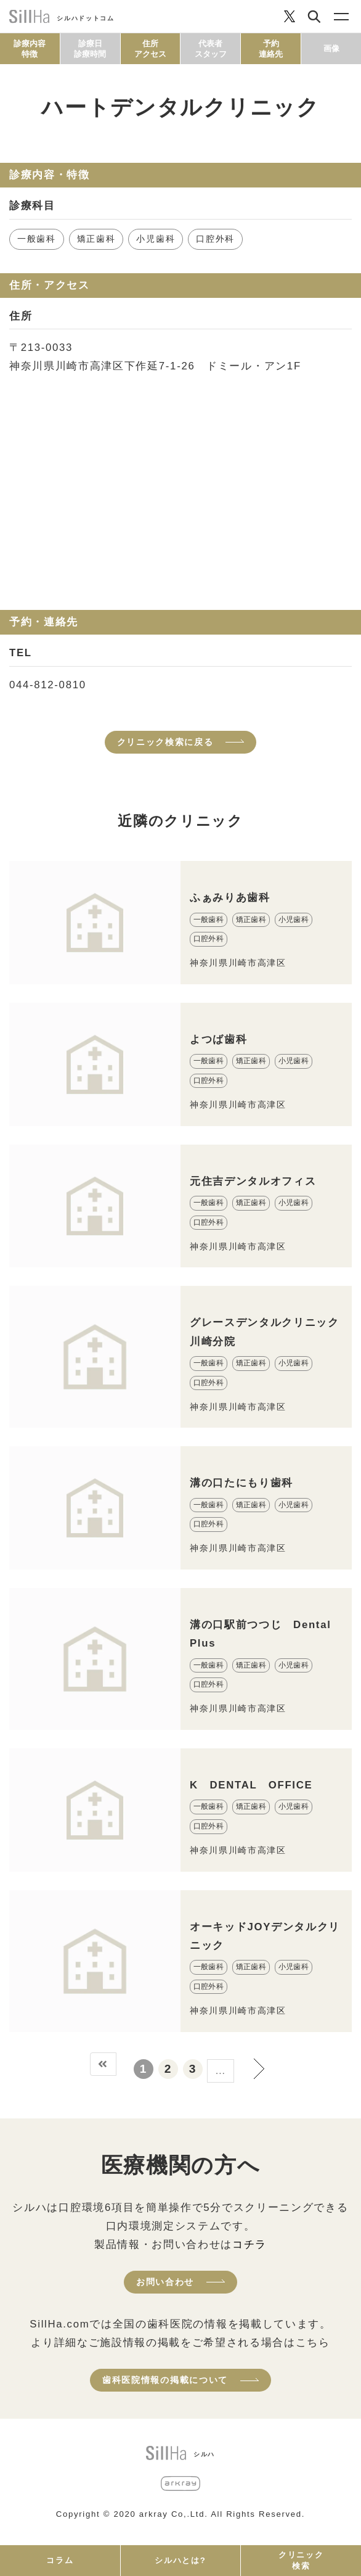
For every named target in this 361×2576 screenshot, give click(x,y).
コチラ (249, 2244)
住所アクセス (150, 49)
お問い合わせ (165, 2282)
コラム (59, 2560)
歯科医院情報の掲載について (165, 2380)
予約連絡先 (271, 49)
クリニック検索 (300, 2560)
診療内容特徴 (30, 49)
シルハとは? (180, 2560)
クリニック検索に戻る (165, 742)
